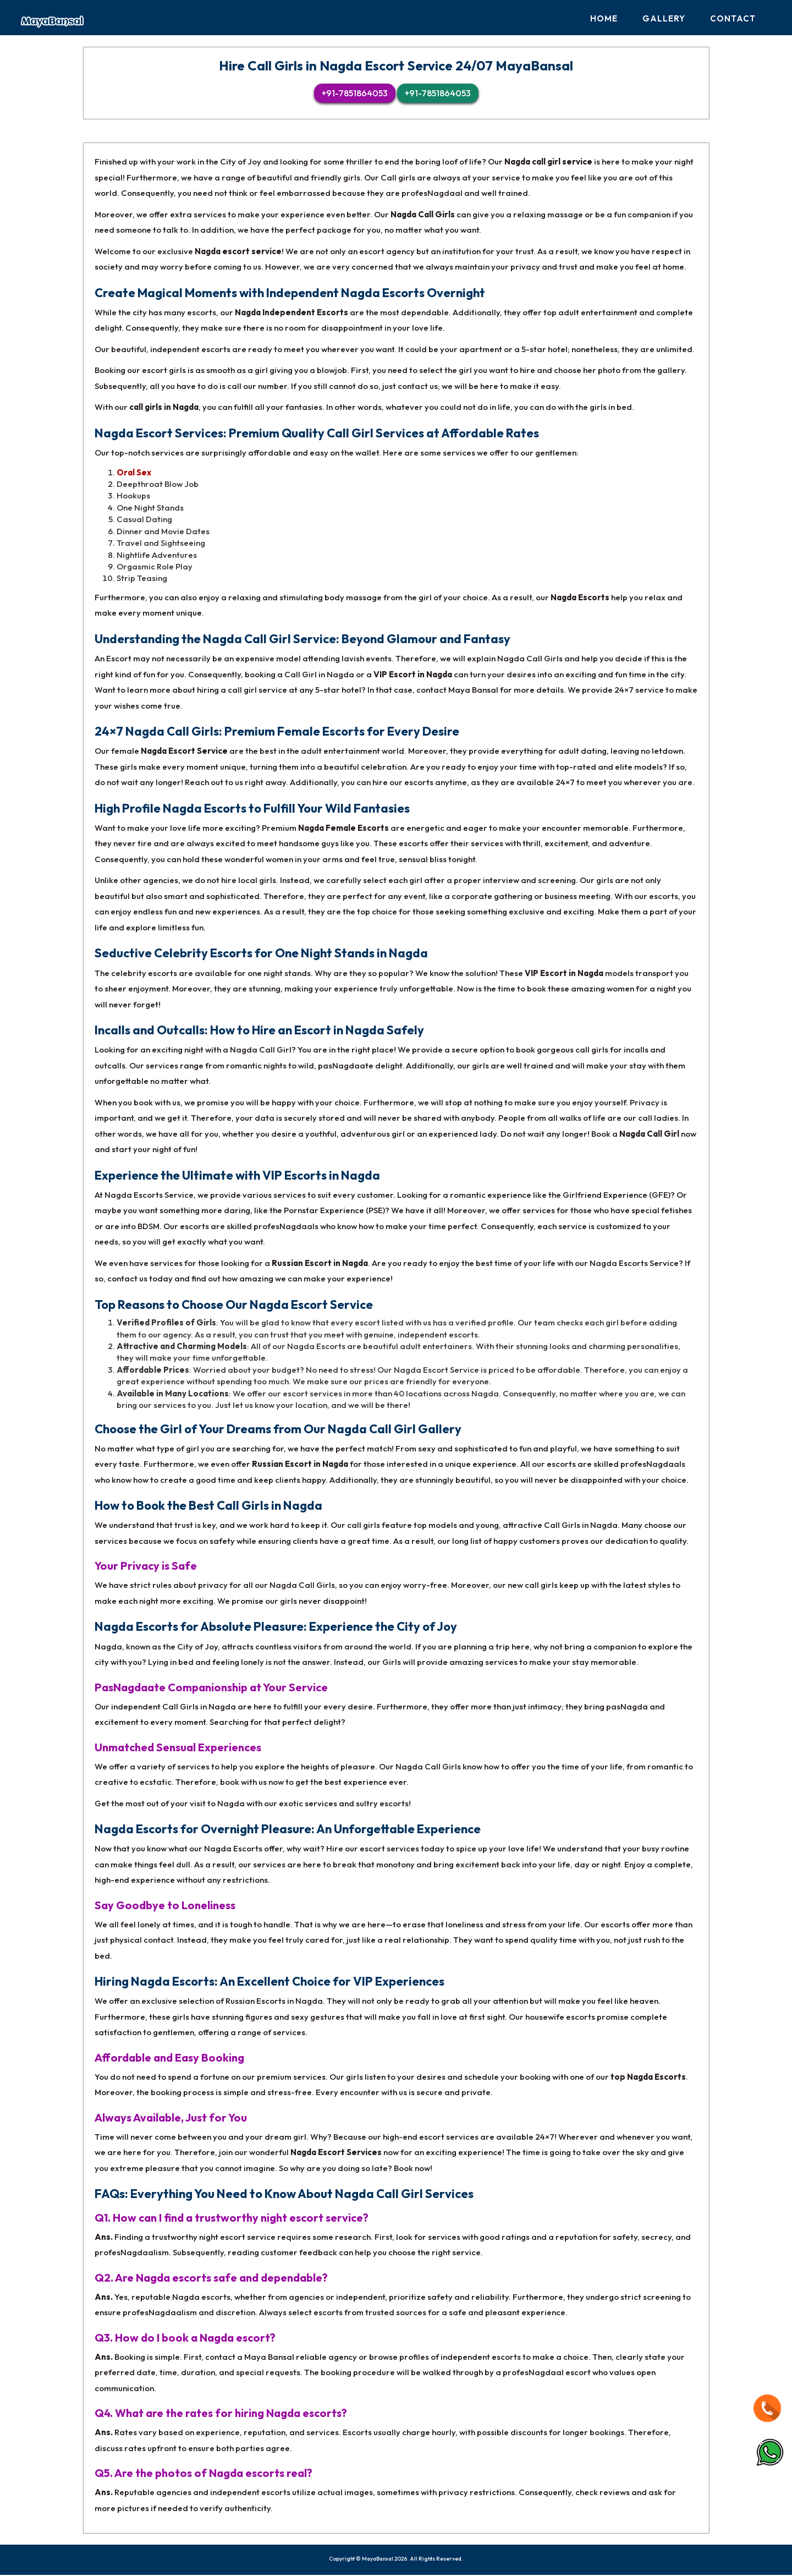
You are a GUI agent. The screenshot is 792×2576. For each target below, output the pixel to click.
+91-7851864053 (355, 94)
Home (604, 18)
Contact (733, 18)
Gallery (663, 18)
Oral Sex (134, 473)
